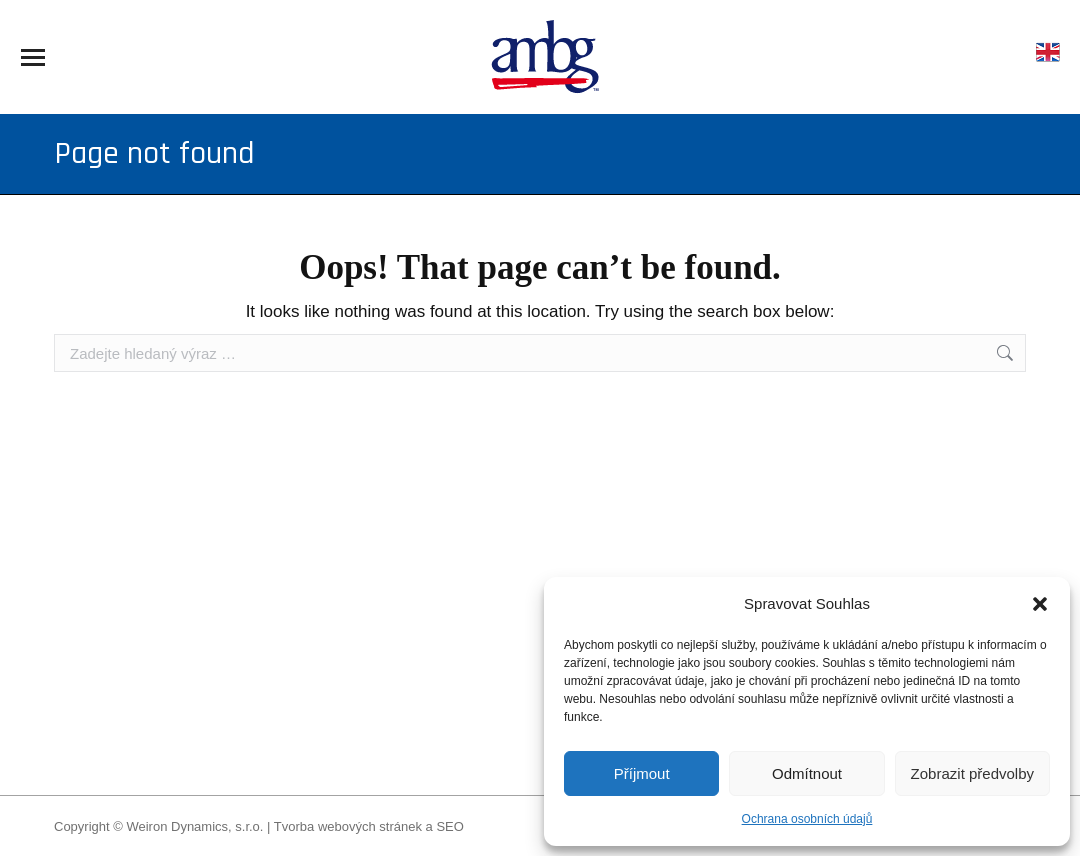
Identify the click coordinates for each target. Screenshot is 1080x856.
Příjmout (642, 773)
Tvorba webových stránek (348, 826)
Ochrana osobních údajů (807, 819)
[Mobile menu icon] (33, 57)
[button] (1040, 604)
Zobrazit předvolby (972, 773)
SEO (449, 826)
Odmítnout (807, 773)
